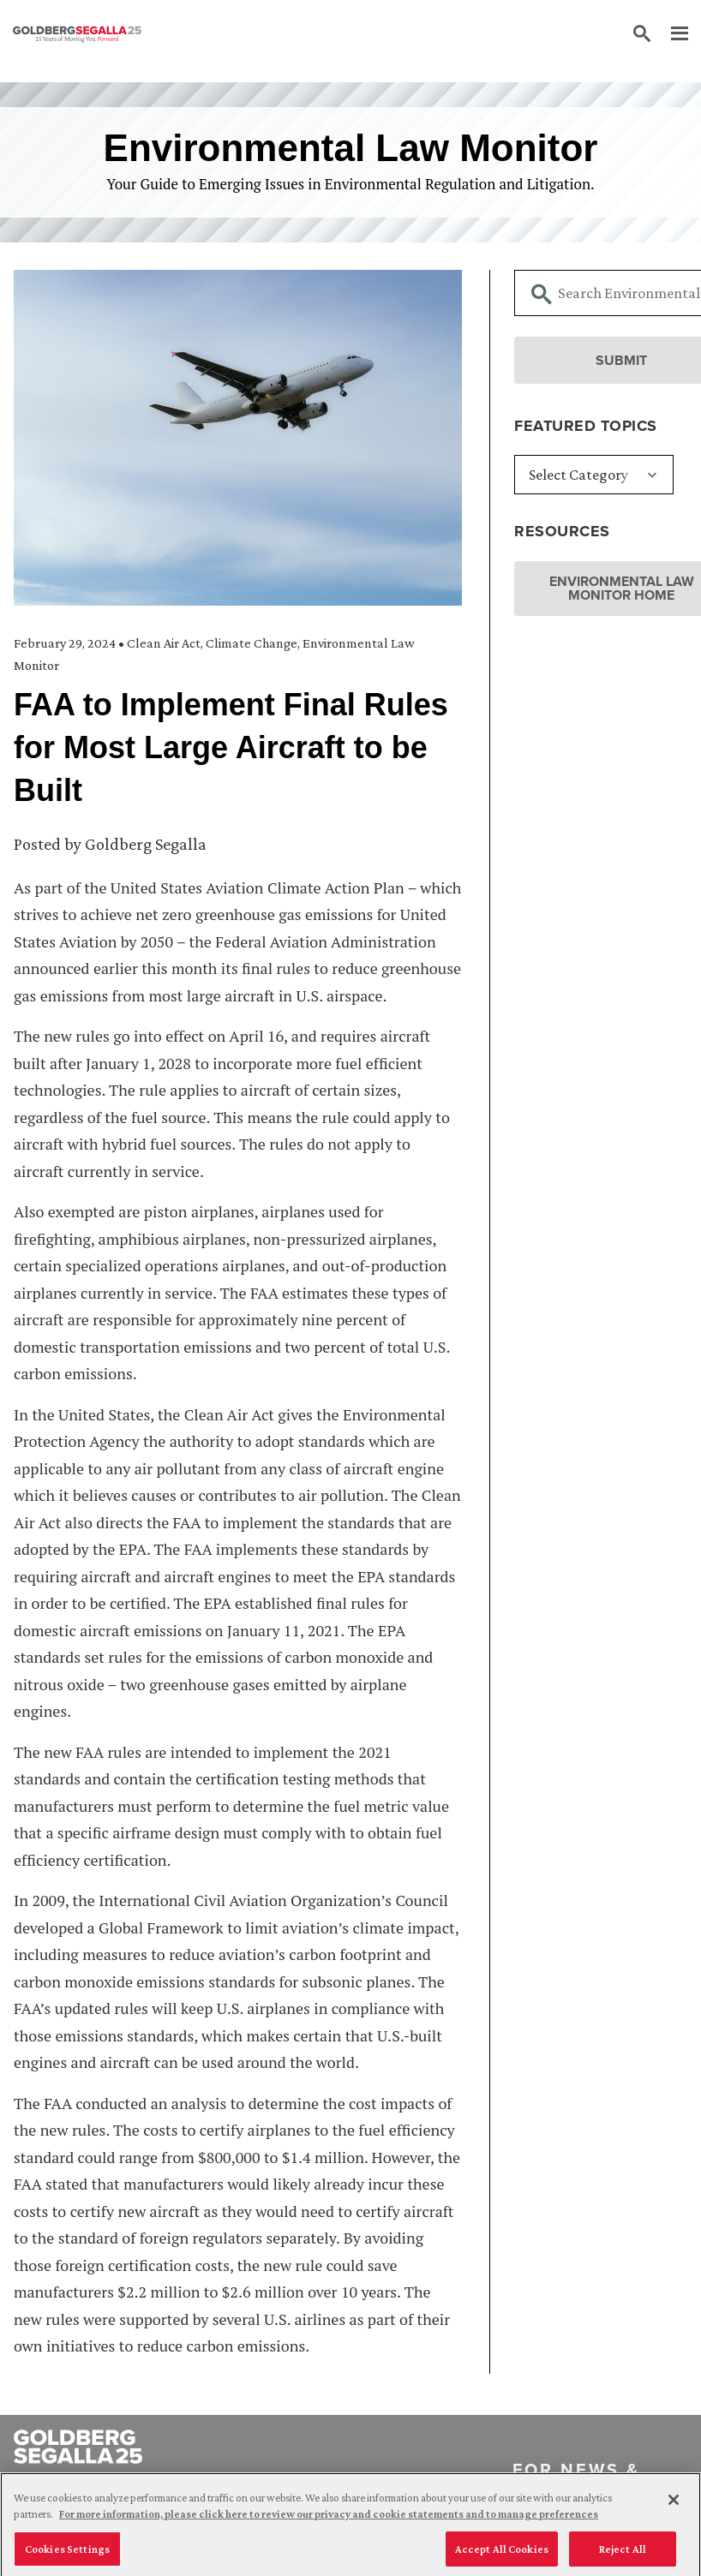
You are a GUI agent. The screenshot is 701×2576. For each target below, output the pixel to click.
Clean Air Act (164, 643)
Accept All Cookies (501, 2555)
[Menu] (671, 34)
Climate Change (251, 643)
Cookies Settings (67, 2555)
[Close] (673, 2506)
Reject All (622, 2555)
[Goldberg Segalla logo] (77, 34)
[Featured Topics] (594, 474)
